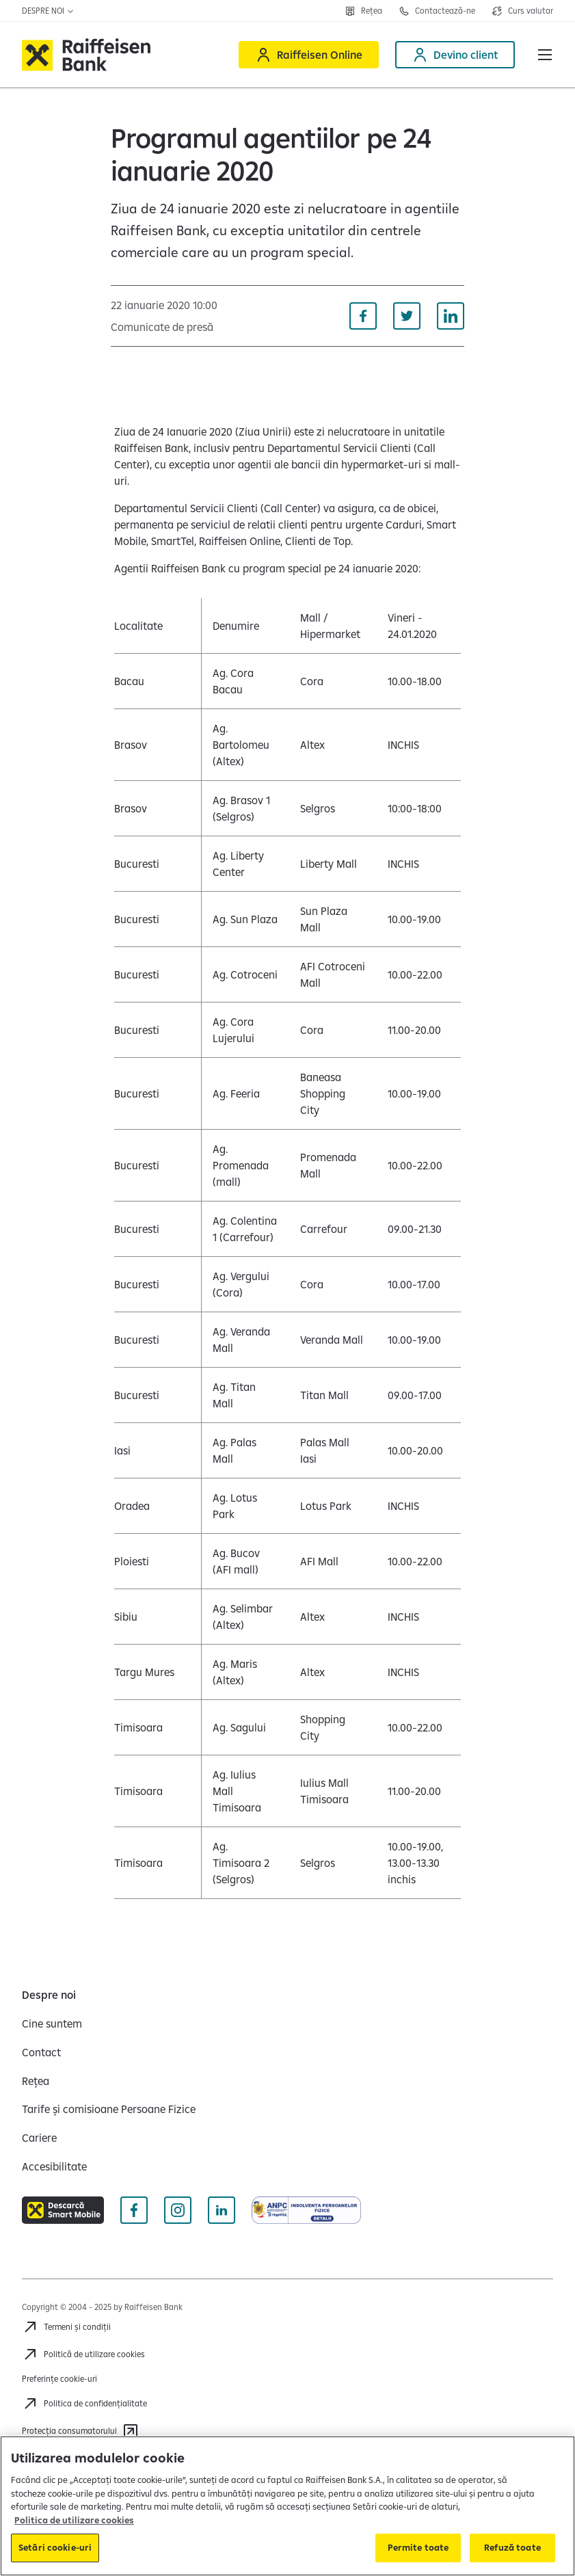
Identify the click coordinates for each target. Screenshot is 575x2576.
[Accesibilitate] (54, 2166)
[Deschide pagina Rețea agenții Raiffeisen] (363, 11)
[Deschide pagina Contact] (437, 11)
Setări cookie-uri (55, 2547)
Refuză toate (512, 2547)
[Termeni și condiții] (66, 2327)
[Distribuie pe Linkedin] (450, 316)
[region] (287, 2506)
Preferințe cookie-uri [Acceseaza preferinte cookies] (59, 2379)
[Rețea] (35, 2081)
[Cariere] (39, 2137)
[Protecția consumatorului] (80, 2431)
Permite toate (418, 2547)
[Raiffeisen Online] (309, 54)
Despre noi (48, 10)
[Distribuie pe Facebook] (363, 316)
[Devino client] (455, 54)
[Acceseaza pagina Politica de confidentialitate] (84, 2403)
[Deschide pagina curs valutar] (522, 11)
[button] (545, 55)
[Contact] (41, 2052)
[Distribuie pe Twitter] (406, 316)
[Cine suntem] (52, 2023)
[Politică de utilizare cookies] (83, 2354)
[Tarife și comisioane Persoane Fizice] (109, 2109)
